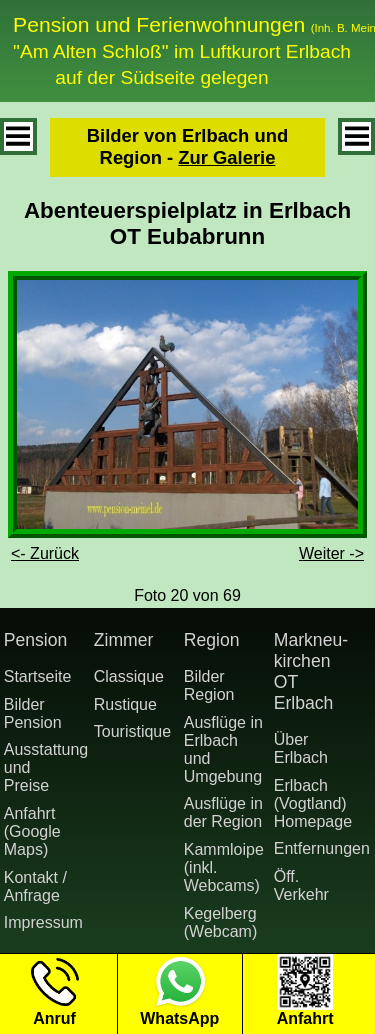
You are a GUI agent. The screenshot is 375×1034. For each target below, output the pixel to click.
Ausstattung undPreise (45, 767)
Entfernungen (315, 848)
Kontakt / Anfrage (35, 886)
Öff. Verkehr (301, 885)
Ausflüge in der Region (223, 812)
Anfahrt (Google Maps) (32, 831)
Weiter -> (331, 553)
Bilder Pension (33, 713)
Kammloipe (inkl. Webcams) (224, 867)
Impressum (43, 922)
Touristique (132, 731)
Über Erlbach (301, 748)
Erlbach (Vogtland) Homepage (313, 803)
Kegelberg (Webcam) (221, 922)
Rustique (125, 704)
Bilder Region (209, 685)
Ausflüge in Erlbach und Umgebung (223, 749)
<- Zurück (45, 553)
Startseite (38, 676)
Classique (129, 676)
